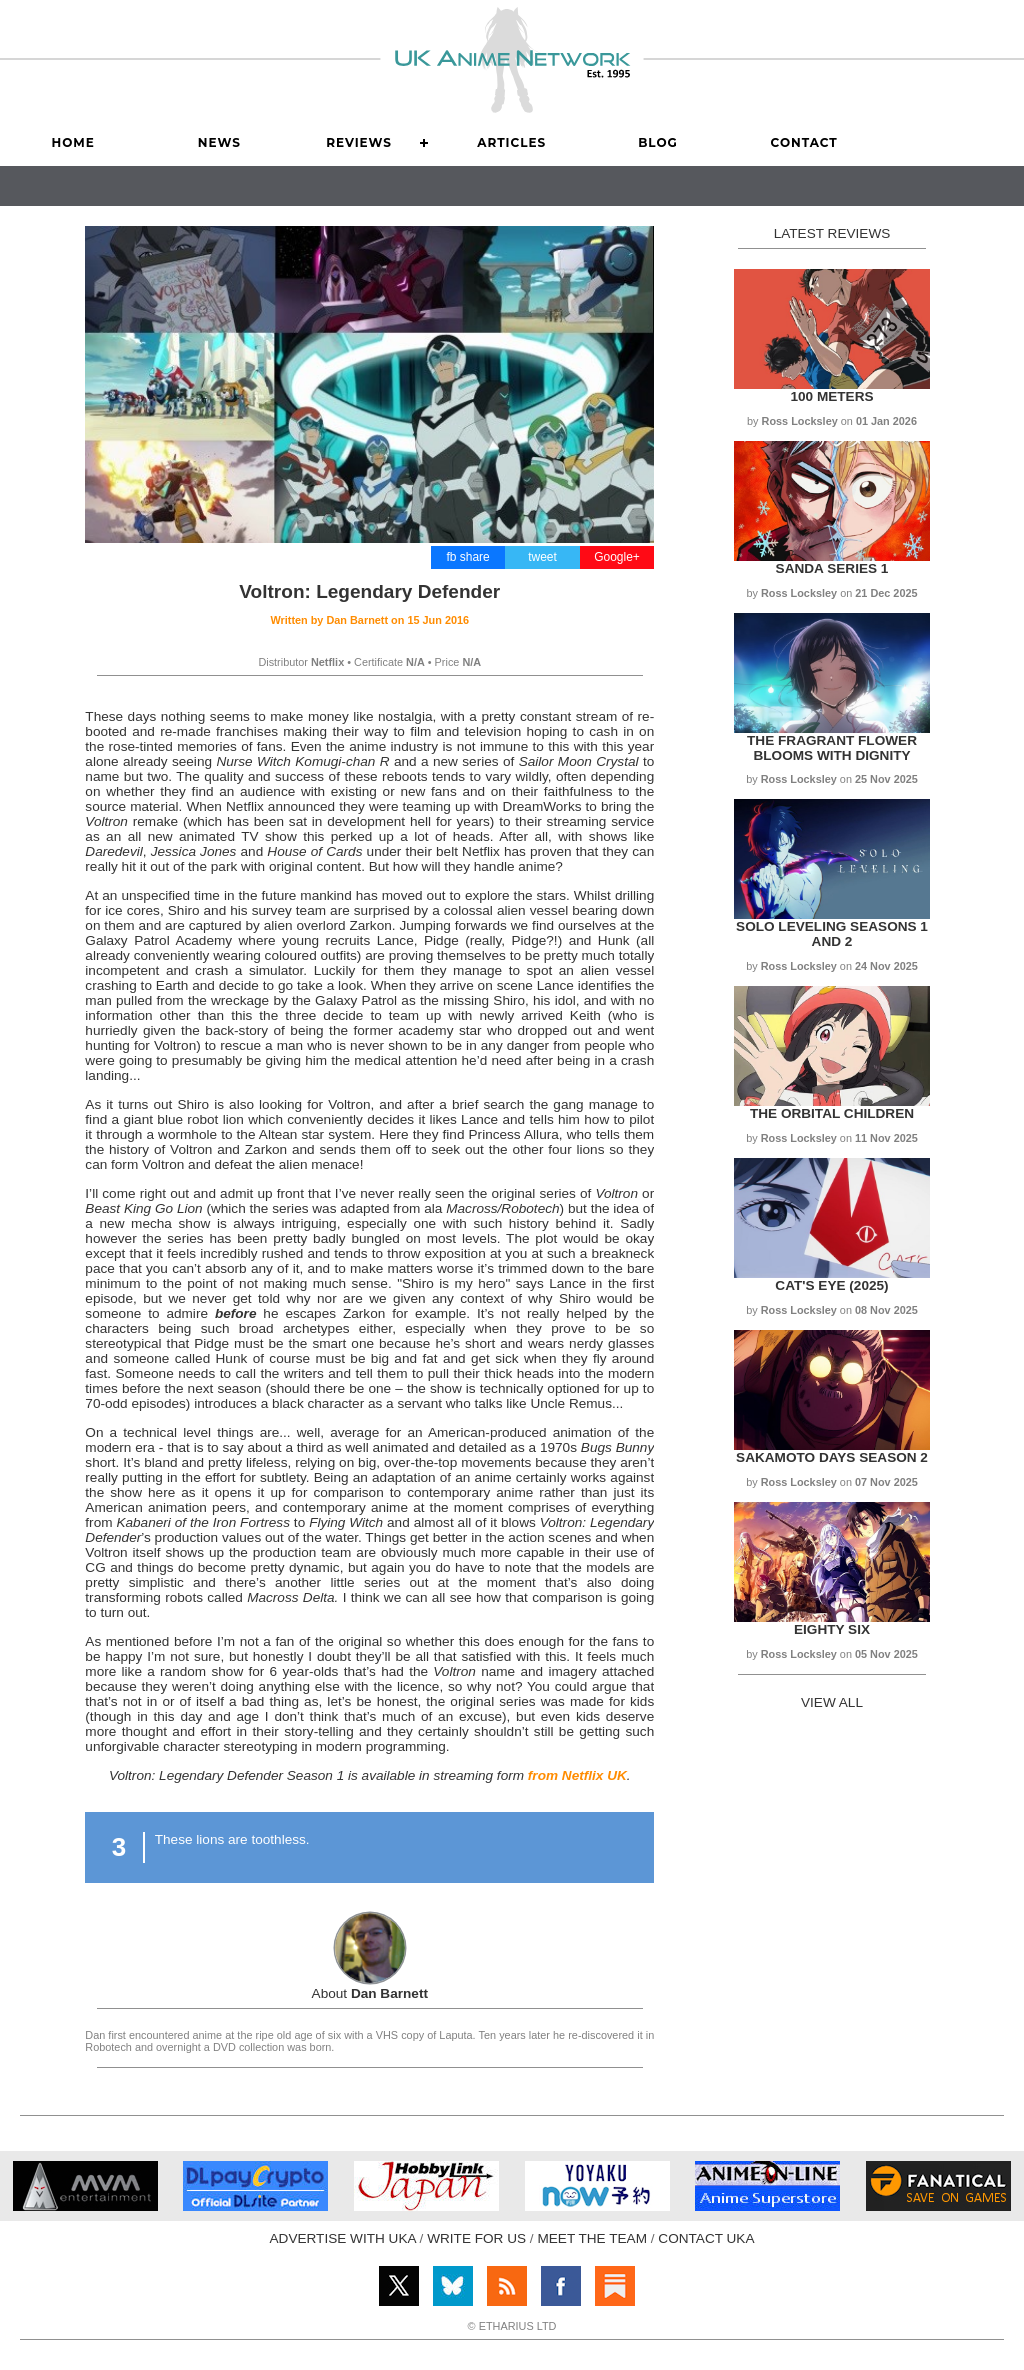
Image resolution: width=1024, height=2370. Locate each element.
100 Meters (831, 396)
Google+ (617, 557)
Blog (658, 142)
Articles (511, 142)
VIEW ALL (832, 1702)
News (219, 142)
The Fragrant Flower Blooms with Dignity (832, 748)
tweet (542, 557)
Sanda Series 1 (832, 568)
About (370, 1993)
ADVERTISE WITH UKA (343, 2238)
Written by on (369, 620)
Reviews (359, 142)
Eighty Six (832, 1629)
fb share (467, 557)
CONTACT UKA (706, 2238)
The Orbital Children (832, 1113)
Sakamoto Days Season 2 (832, 1457)
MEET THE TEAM (592, 2238)
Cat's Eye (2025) (831, 1285)
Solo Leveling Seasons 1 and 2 (832, 934)
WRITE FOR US (476, 2238)
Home (72, 142)
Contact (804, 142)
